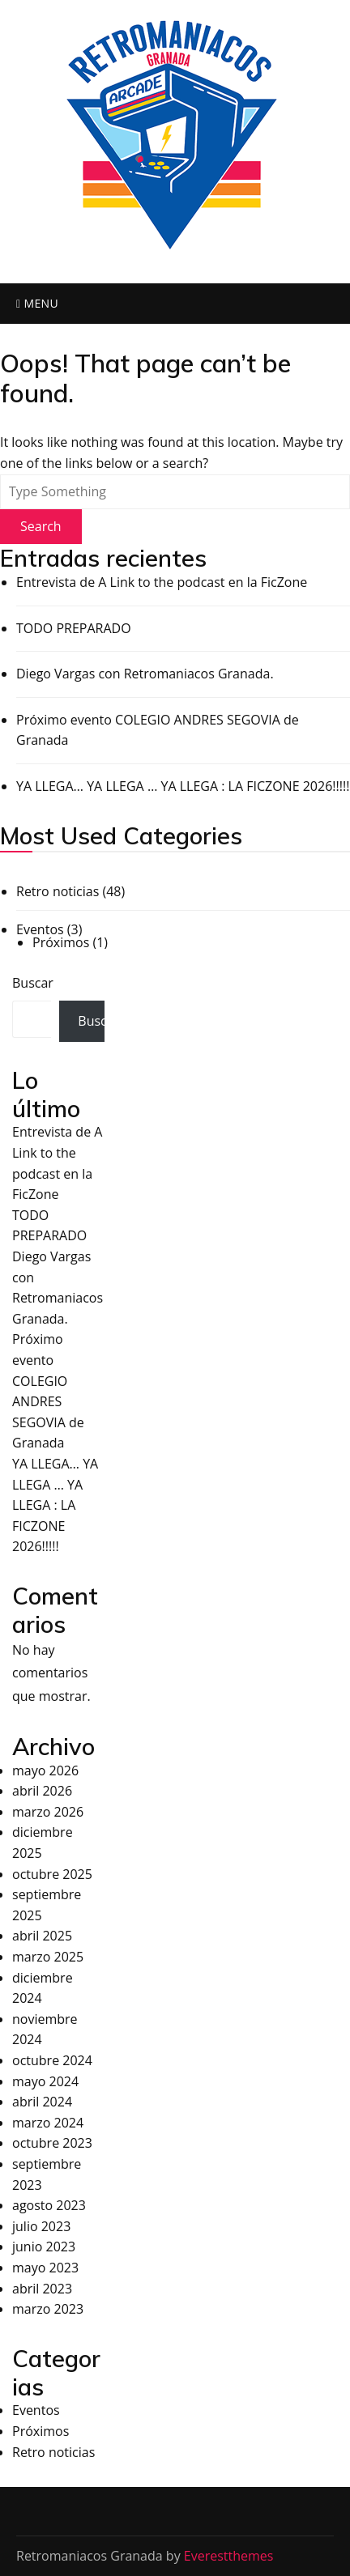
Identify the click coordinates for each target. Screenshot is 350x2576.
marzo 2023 (47, 2309)
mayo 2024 (45, 2081)
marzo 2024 (47, 2123)
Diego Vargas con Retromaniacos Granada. (145, 673)
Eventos (40, 929)
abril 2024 (42, 2102)
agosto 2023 (49, 2205)
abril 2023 (42, 2289)
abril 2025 (42, 1936)
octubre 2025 (52, 1874)
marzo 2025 (47, 1957)
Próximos (60, 942)
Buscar (32, 983)
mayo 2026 (45, 1770)
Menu (37, 303)
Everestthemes (229, 2556)
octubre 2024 (52, 2060)
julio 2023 (41, 2226)
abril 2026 (42, 1791)
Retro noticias (57, 891)
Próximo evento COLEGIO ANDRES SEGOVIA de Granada (157, 730)
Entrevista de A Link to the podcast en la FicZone (161, 582)
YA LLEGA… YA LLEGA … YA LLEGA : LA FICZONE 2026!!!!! (182, 786)
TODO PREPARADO (73, 628)
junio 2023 (43, 2246)
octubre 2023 (52, 2143)
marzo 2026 (47, 1812)
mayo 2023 (45, 2267)
